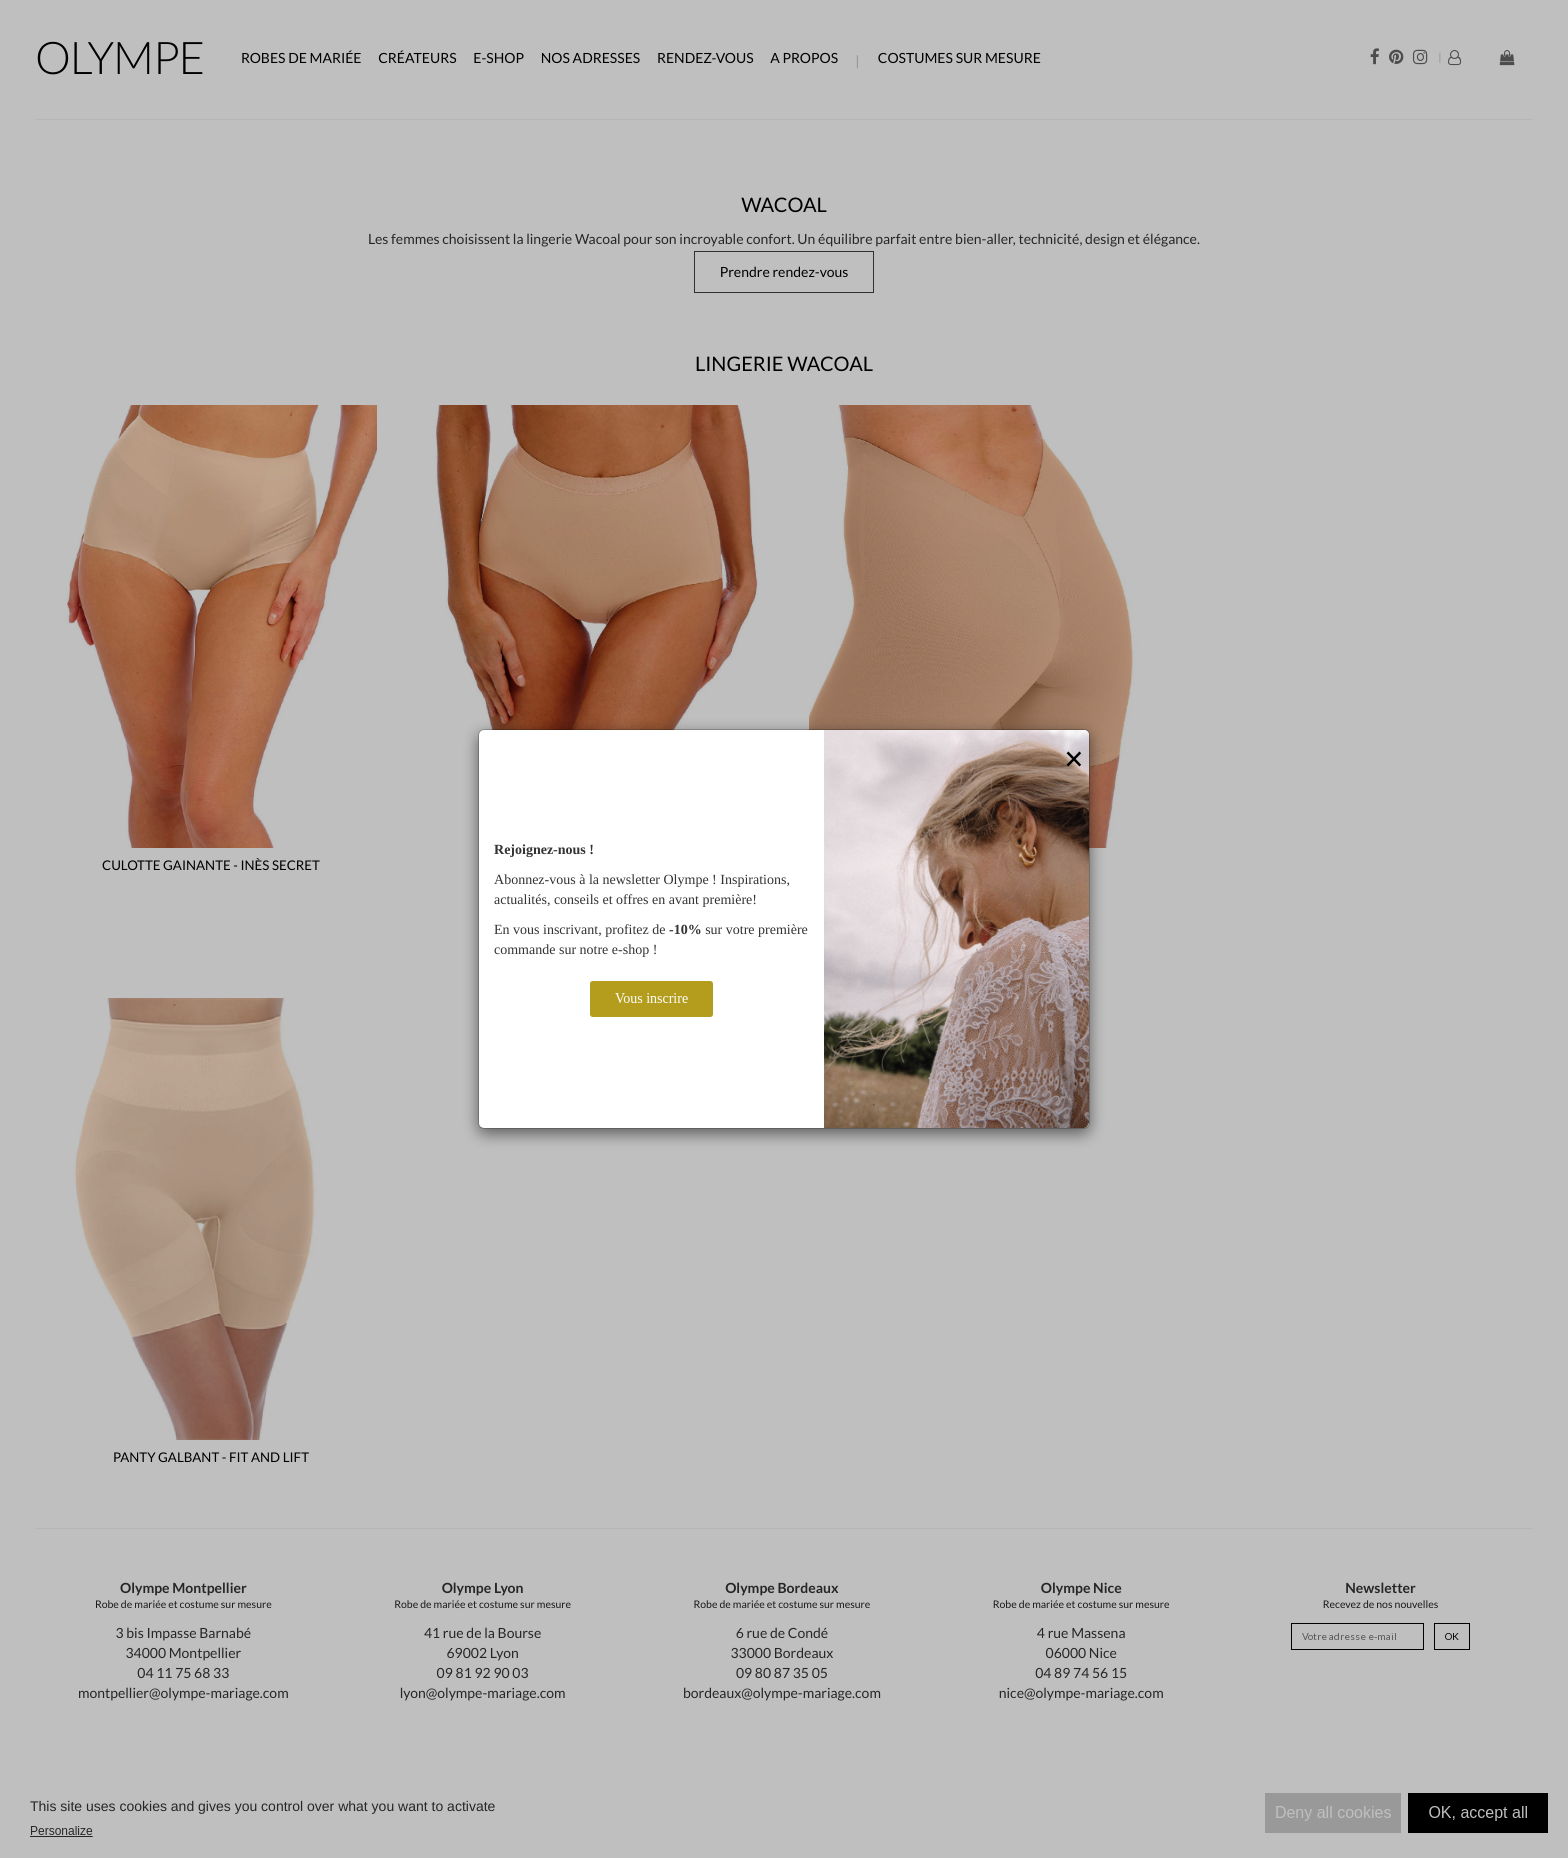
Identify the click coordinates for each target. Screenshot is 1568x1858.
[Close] (1074, 760)
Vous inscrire (651, 998)
